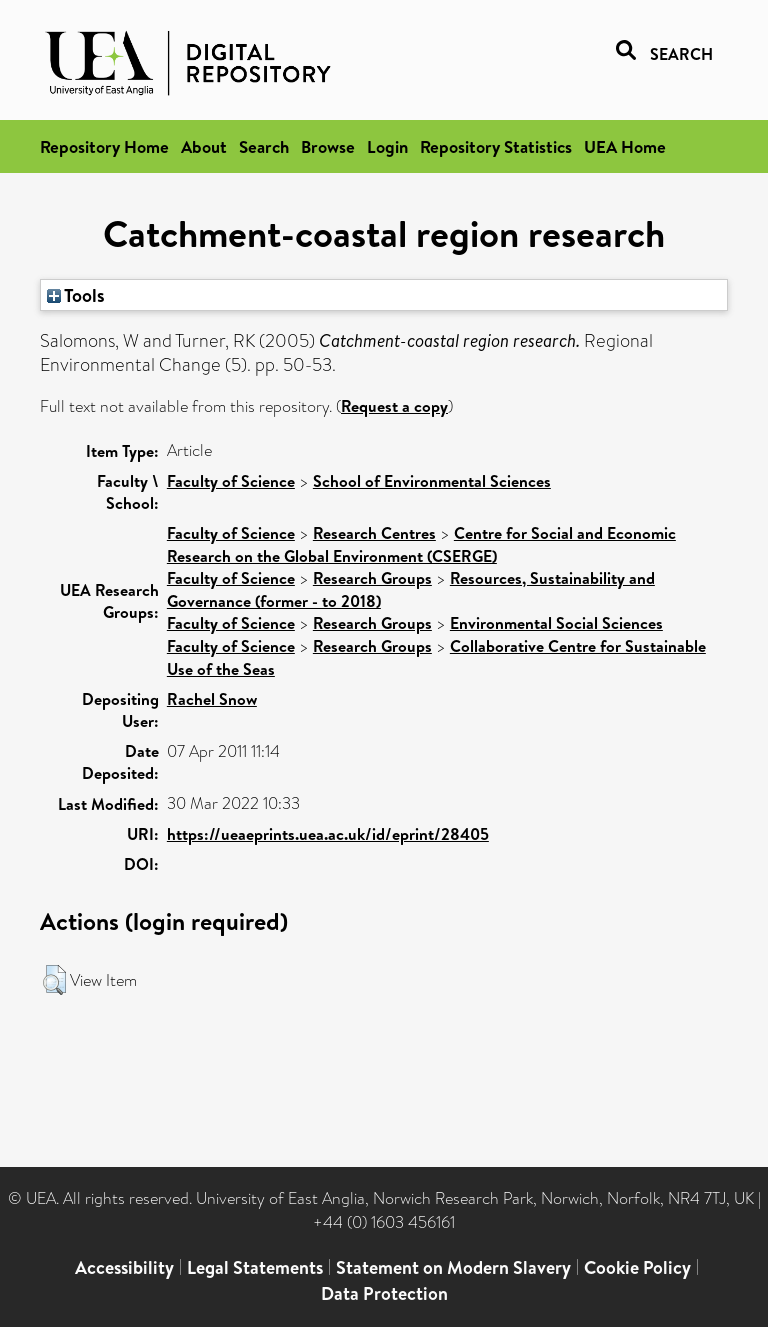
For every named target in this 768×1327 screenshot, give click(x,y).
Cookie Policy (637, 1267)
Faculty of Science (231, 481)
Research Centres (374, 533)
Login (387, 146)
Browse (328, 146)
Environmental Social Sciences (556, 623)
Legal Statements (255, 1267)
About (204, 146)
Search (264, 146)
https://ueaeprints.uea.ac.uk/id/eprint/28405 (328, 834)
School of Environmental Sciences (432, 481)
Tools (76, 295)
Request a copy (394, 406)
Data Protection (384, 1293)
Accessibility (124, 1267)
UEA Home (625, 146)
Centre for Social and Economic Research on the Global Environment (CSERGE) (421, 544)
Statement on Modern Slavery (453, 1267)
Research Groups (372, 578)
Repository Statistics (496, 146)
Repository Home (104, 146)
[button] (54, 980)
